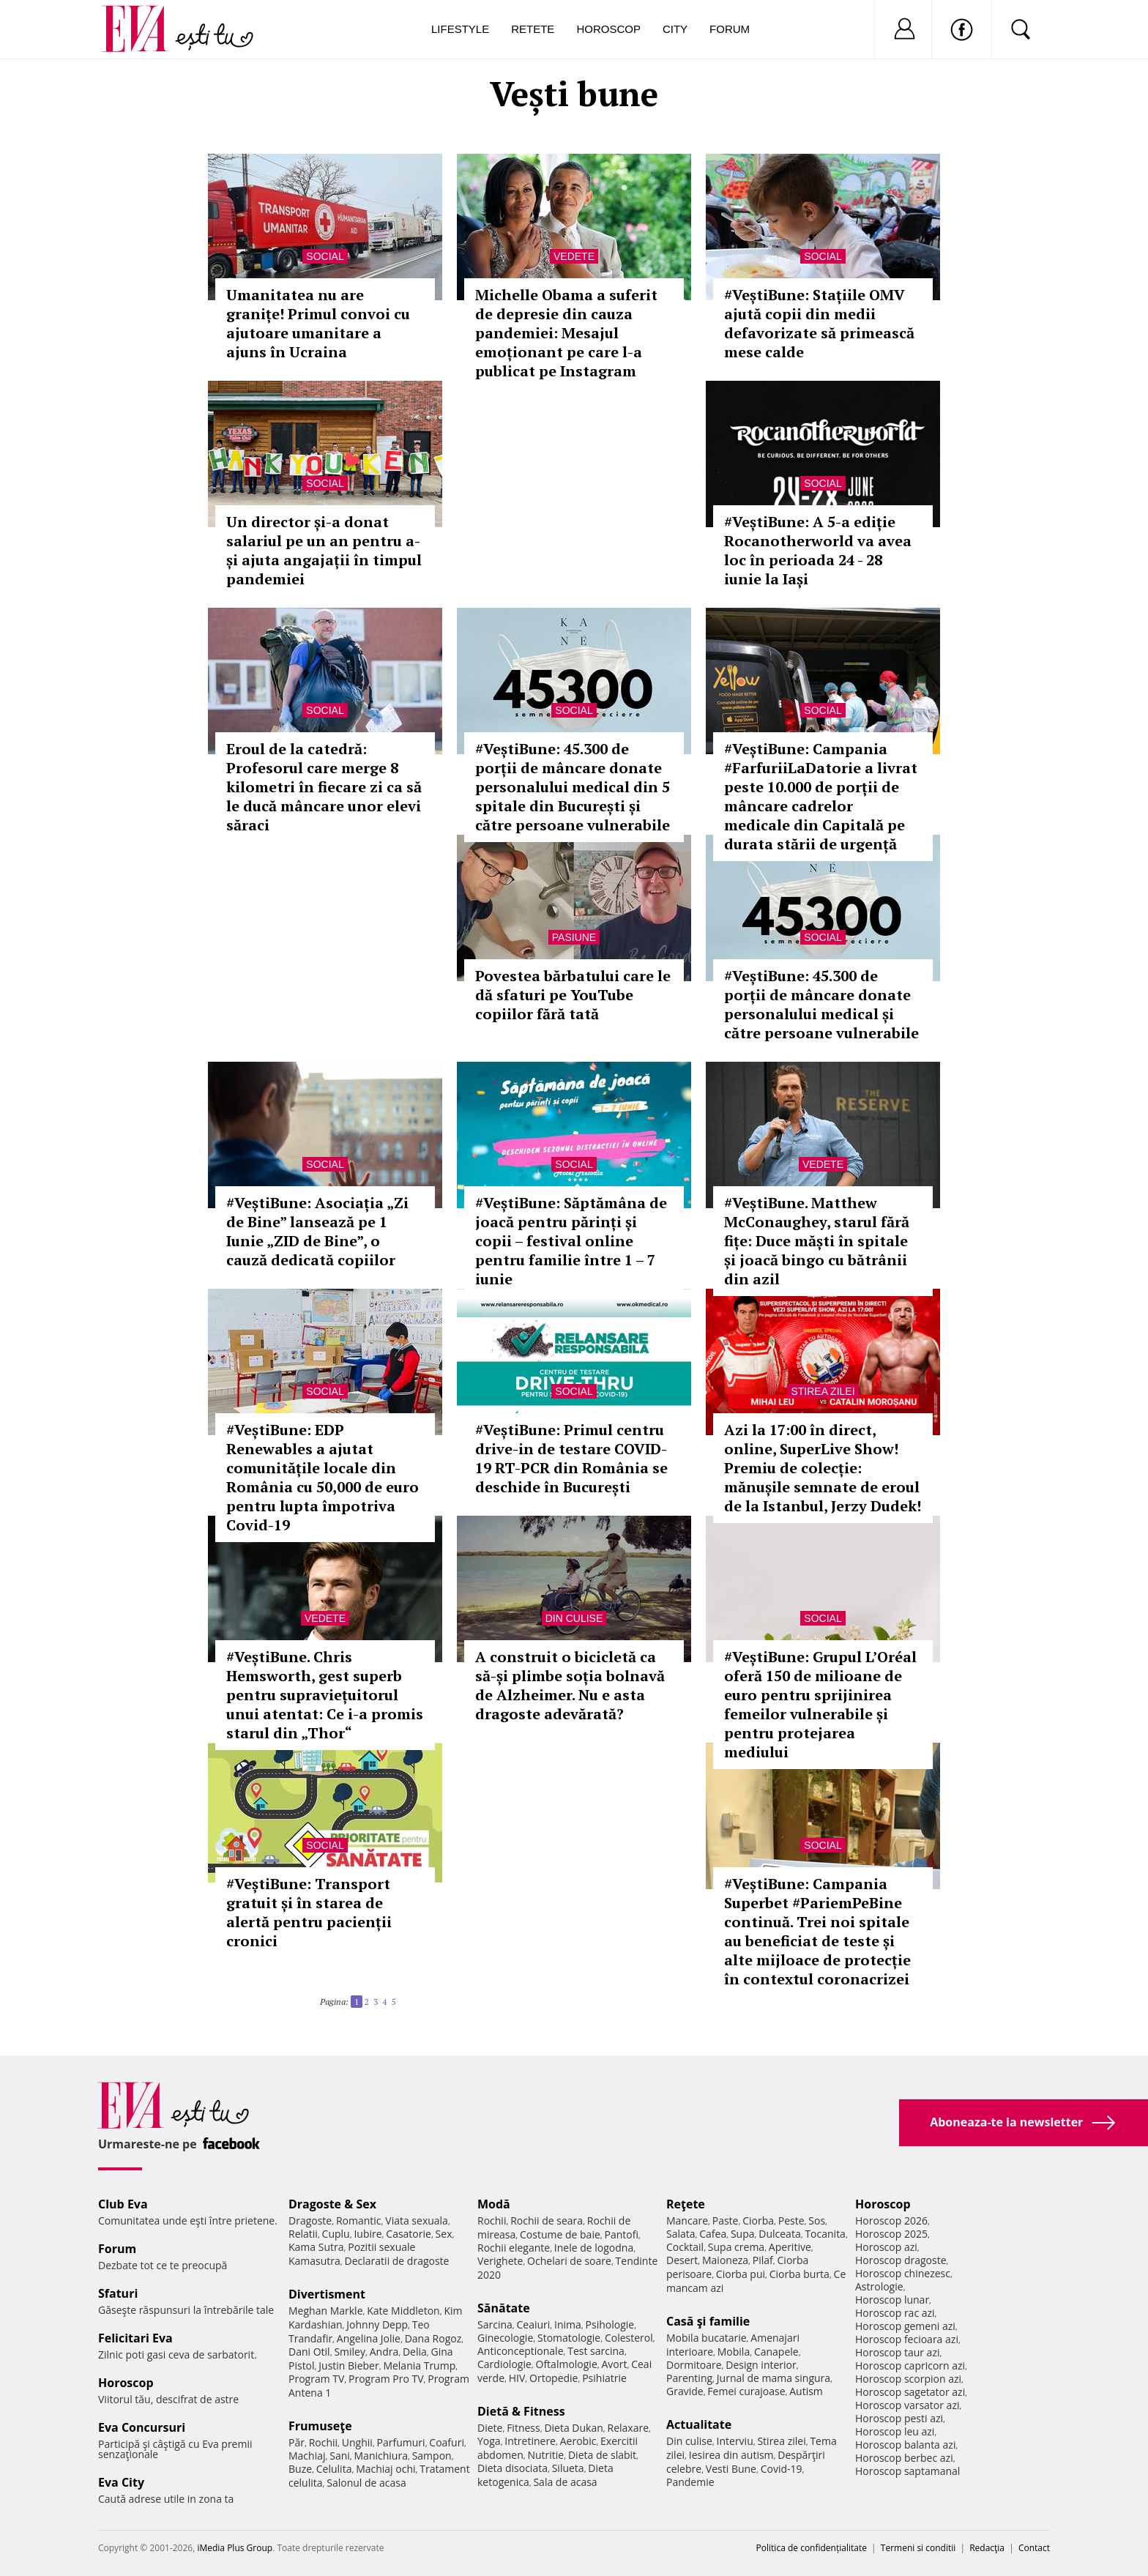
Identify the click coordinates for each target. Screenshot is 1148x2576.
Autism (806, 2391)
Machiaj (307, 2456)
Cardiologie (504, 2364)
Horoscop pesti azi (899, 2418)
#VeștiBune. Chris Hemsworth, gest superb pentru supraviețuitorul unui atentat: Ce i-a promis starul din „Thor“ (324, 1695)
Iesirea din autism (731, 2455)
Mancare (687, 2220)
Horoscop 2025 (891, 2234)
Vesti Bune (731, 2469)
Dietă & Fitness (521, 2411)
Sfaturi (118, 2293)
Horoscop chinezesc (902, 2273)
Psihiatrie (604, 2378)
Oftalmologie (566, 2364)
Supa (743, 2234)
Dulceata (779, 2234)
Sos (816, 2220)
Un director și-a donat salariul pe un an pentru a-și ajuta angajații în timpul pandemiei (324, 550)
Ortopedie (553, 2378)
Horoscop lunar (892, 2300)
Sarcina (494, 2324)
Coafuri (446, 2442)
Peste (791, 2220)
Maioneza (725, 2260)
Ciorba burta (799, 2274)
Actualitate (698, 2424)
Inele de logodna (593, 2248)
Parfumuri (401, 2442)
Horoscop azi (886, 2247)
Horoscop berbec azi (904, 2458)
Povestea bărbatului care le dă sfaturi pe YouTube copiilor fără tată (573, 995)
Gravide (685, 2391)
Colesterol (629, 2338)
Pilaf (763, 2260)
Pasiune (574, 937)
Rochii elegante (513, 2248)
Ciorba (758, 2220)
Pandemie (690, 2482)
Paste (725, 2220)
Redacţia (986, 2548)
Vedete (574, 256)
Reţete (685, 2204)
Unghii (357, 2442)
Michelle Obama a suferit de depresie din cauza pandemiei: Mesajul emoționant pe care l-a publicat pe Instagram (566, 333)
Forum (729, 29)
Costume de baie (560, 2234)
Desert (682, 2260)
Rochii (323, 2442)
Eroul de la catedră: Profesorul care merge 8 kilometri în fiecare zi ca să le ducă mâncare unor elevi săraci (324, 787)
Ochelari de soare (569, 2261)
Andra (384, 2352)
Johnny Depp (377, 2324)
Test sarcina (596, 2351)
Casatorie (408, 2234)
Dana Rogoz (433, 2338)
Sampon (432, 2456)
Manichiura (381, 2456)
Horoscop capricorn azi (910, 2365)
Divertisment (326, 2294)
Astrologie (879, 2286)
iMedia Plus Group (234, 2548)
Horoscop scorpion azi (908, 2379)
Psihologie (610, 2324)
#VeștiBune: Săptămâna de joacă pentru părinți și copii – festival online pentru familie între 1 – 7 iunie (571, 1241)
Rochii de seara (546, 2220)
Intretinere (530, 2441)
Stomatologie (568, 2338)
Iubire (367, 2234)
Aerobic (578, 2441)
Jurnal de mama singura (773, 2378)
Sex (444, 2234)
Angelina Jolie (368, 2338)
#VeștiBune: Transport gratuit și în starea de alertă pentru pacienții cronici (309, 1912)
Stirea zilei (822, 1391)
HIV (517, 2378)
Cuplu (336, 2234)
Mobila (734, 2352)
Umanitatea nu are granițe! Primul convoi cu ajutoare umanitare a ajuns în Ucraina (318, 323)
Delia (415, 2352)
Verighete (500, 2261)
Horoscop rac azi (895, 2313)
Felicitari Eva (135, 2338)
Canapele (776, 2352)
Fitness (523, 2428)
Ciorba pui (740, 2274)
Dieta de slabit (602, 2455)
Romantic (358, 2220)
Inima (567, 2324)
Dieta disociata (512, 2468)
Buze (300, 2469)
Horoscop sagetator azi (910, 2392)
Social (324, 256)
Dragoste (310, 2220)
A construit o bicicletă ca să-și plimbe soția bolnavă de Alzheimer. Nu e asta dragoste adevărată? (570, 1685)
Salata (681, 2234)
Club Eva (123, 2204)
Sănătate (503, 2308)
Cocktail (685, 2247)
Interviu (735, 2441)
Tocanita (825, 2234)
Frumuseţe (320, 2426)
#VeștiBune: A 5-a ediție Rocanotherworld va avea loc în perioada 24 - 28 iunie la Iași (818, 550)
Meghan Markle (325, 2311)
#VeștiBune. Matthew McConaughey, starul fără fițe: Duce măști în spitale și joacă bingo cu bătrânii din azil (816, 1241)
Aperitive (790, 2247)
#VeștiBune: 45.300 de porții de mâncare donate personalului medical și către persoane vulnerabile (821, 1004)
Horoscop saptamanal (907, 2471)
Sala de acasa (565, 2482)
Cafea (712, 2234)
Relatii (303, 2234)
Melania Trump (419, 2365)
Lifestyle (460, 29)
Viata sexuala (416, 2220)
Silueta (568, 2468)
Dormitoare (694, 2365)
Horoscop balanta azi (905, 2445)
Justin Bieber (348, 2365)
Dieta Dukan (573, 2428)
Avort (614, 2364)
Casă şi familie (708, 2321)
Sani (339, 2456)
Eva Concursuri (141, 2427)
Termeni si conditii (918, 2548)
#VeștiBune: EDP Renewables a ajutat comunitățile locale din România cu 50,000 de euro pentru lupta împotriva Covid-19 (322, 1477)
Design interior (761, 2365)
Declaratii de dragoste (397, 2261)
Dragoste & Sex (332, 2204)
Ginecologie (505, 2338)
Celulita (334, 2469)
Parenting (689, 2378)
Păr (296, 2442)
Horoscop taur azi (897, 2352)
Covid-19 (781, 2469)
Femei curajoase (746, 2391)
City (675, 29)
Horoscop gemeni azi (905, 2326)
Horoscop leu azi (894, 2431)
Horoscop (608, 29)
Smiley (349, 2352)
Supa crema (736, 2247)
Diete (489, 2428)
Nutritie (545, 2455)
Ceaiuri (534, 2324)
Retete (532, 29)
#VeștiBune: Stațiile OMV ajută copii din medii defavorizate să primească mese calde (819, 323)
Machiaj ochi (385, 2469)
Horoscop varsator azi (907, 2405)
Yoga (489, 2441)
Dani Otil (309, 2352)
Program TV (316, 2379)
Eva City (121, 2482)
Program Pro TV (386, 2379)
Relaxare (628, 2428)
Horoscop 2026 (891, 2220)
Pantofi (621, 2234)
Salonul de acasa (366, 2483)
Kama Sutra (315, 2247)
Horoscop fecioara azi (906, 2339)
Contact (1034, 2548)
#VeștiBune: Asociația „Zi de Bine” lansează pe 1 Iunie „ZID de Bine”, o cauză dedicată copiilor (317, 1231)
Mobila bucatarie (706, 2338)
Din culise (574, 1618)
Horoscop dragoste (901, 2260)
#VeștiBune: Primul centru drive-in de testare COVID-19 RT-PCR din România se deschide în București (571, 1458)
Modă (493, 2204)
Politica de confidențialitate (811, 2548)
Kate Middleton (403, 2311)
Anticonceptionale (520, 2351)
